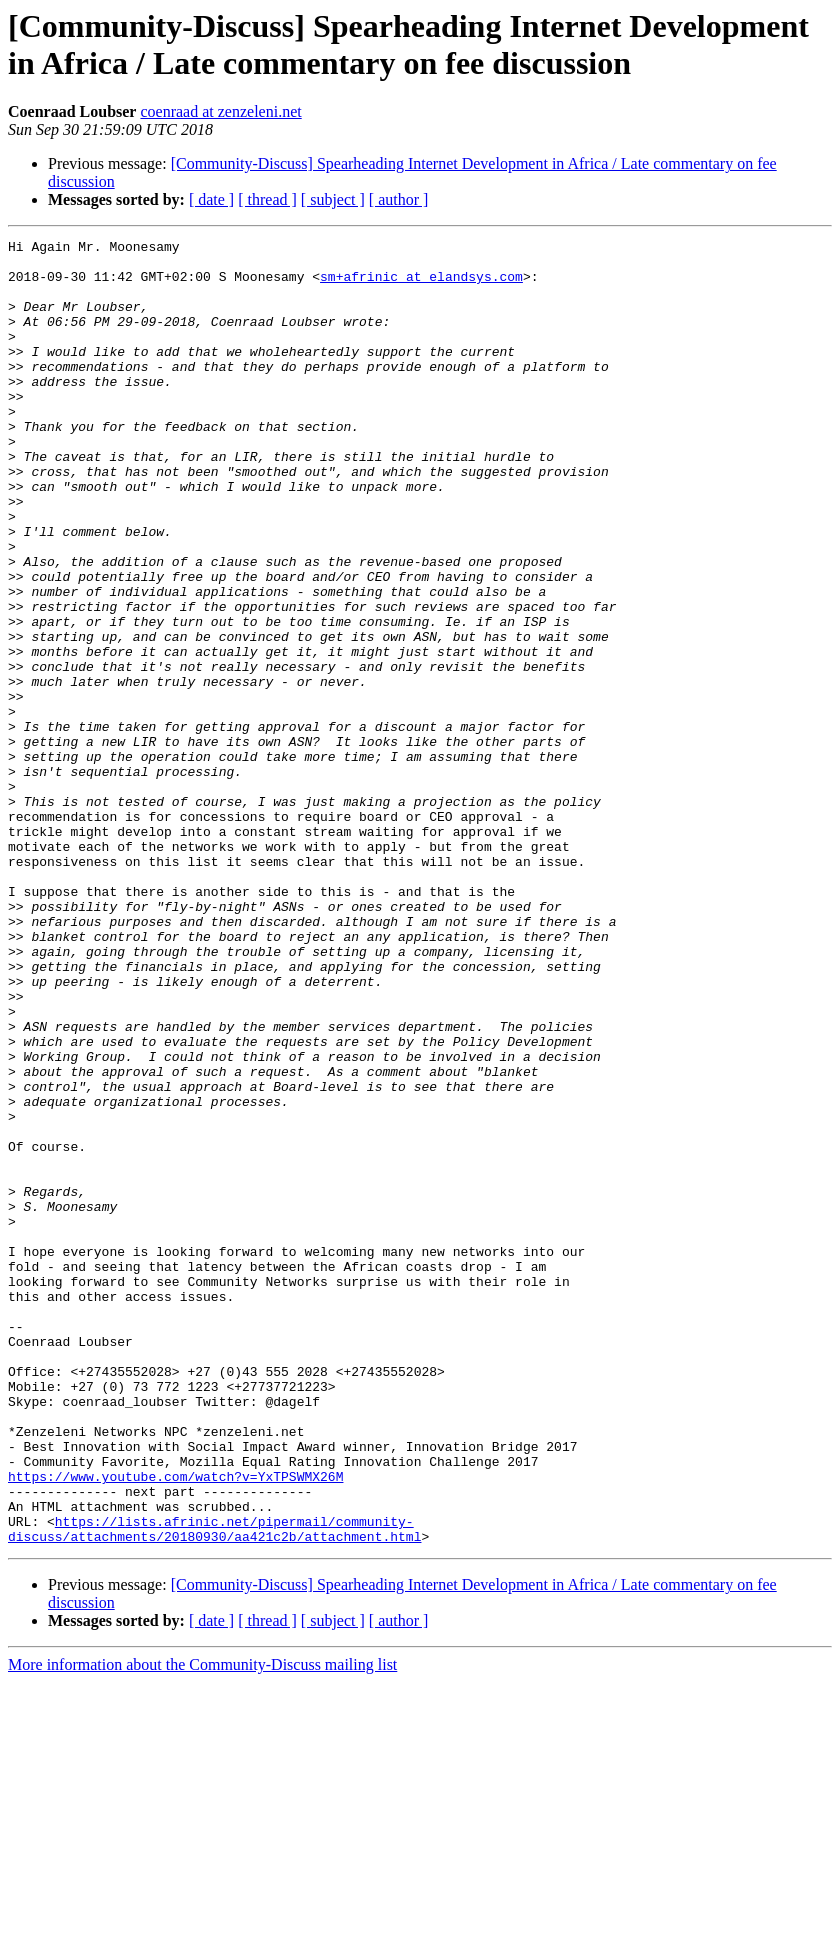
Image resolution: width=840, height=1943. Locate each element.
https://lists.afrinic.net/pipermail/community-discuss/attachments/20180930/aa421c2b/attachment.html (214, 1788)
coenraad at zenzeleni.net (220, 111)
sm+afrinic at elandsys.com (421, 285)
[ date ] (211, 199)
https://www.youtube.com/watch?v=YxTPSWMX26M (175, 1725)
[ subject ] (333, 199)
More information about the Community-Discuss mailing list (202, 1925)
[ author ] (399, 199)
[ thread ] (267, 199)
